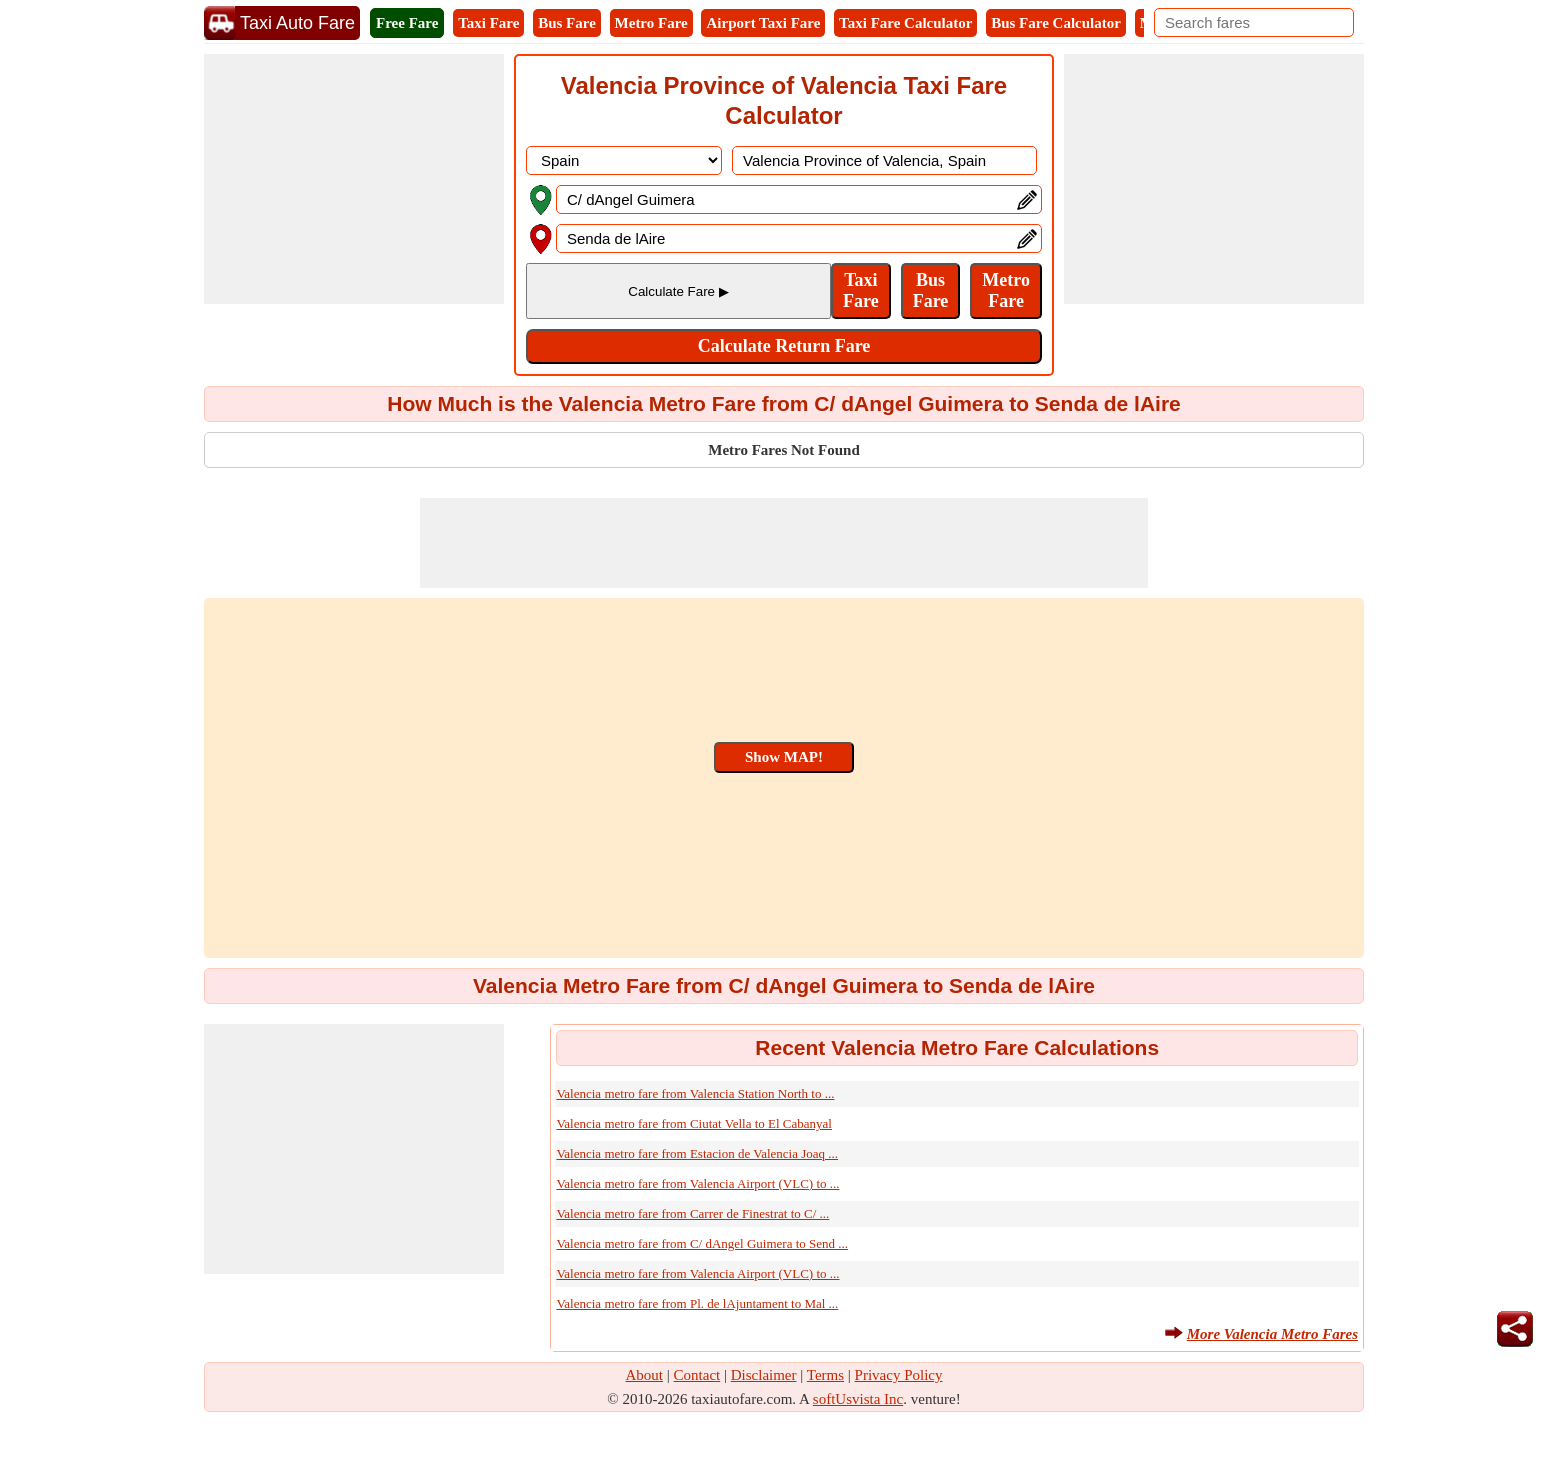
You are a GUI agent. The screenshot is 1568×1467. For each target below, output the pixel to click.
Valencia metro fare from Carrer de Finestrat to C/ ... (692, 1213)
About (645, 1375)
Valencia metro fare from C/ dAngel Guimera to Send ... (702, 1243)
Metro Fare (651, 23)
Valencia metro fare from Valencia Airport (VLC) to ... (697, 1183)
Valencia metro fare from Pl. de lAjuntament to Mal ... (697, 1303)
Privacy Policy (899, 1375)
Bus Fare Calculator (1056, 23)
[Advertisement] (354, 179)
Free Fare (407, 23)
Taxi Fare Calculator (905, 23)
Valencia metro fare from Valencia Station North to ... (695, 1093)
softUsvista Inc (858, 1399)
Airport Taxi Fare (763, 23)
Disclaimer (764, 1375)
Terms (825, 1375)
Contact (697, 1375)
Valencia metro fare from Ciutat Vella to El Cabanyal (694, 1123)
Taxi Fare (488, 23)
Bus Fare (567, 23)
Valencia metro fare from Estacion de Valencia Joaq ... (697, 1153)
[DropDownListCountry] (624, 160)
